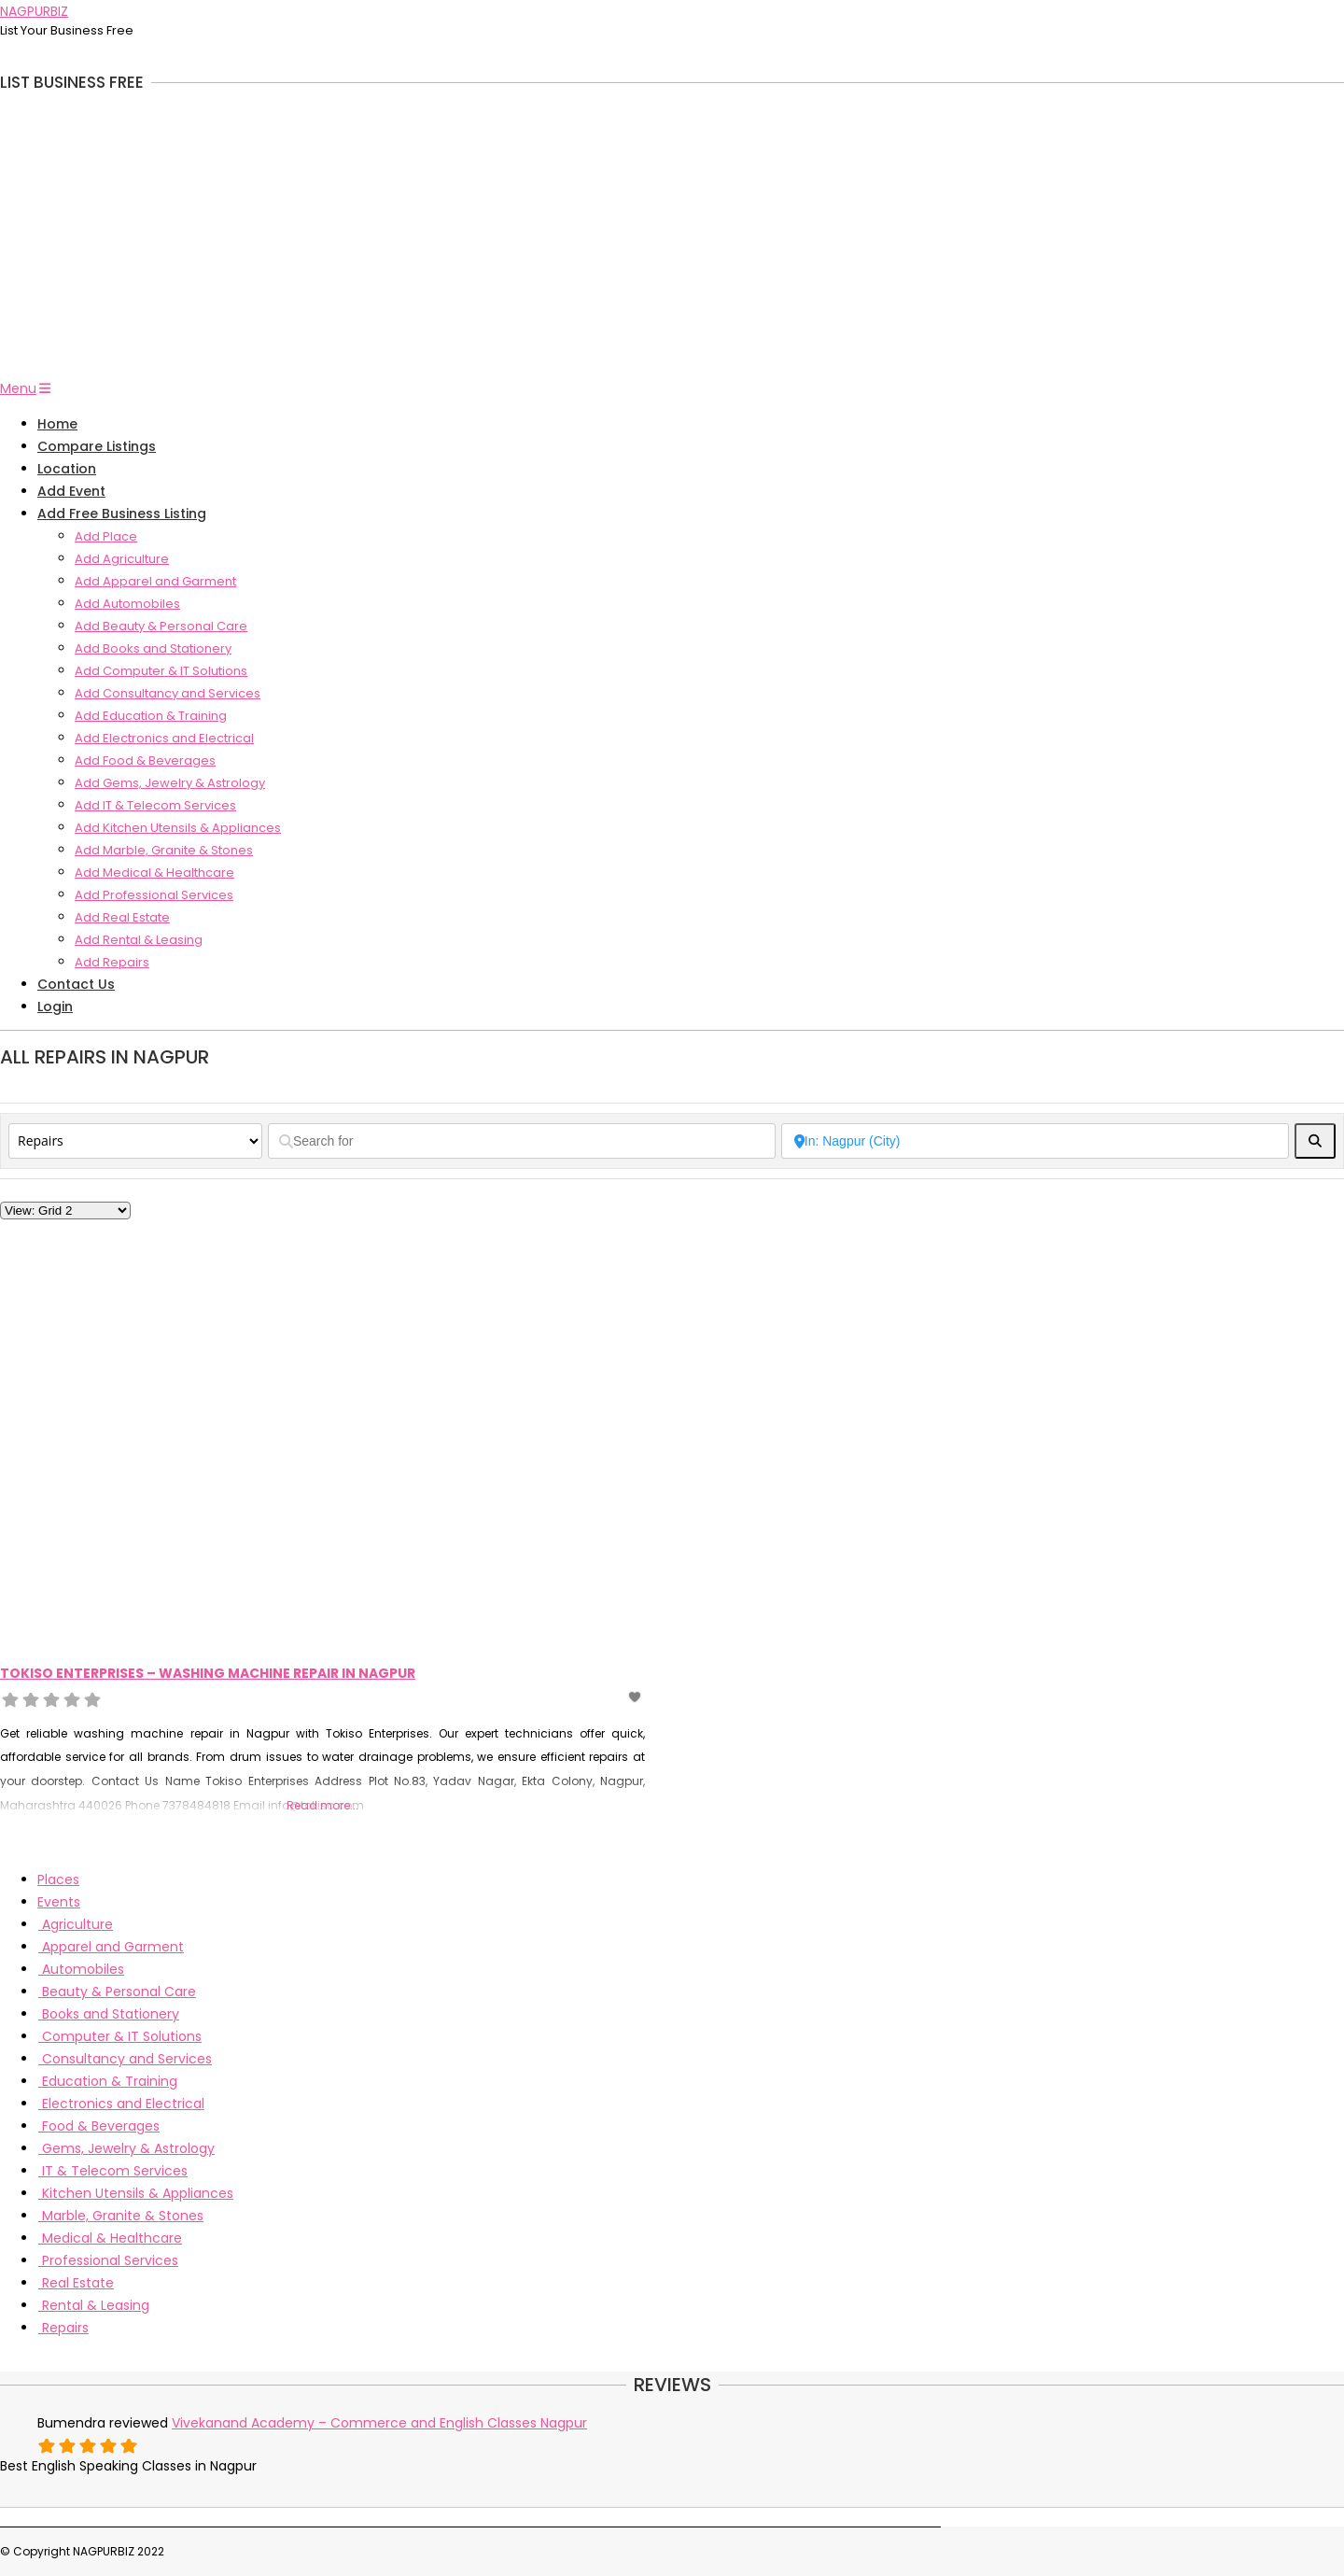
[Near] (1035, 1141)
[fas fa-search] (1315, 1141)
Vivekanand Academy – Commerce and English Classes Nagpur (379, 2423)
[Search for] (522, 1141)
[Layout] (65, 1210)
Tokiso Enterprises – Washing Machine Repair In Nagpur (207, 1673)
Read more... (322, 1805)
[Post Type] (135, 1141)
